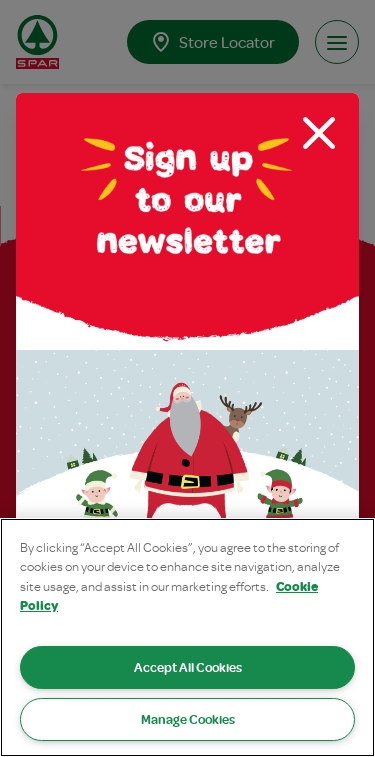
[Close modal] (319, 133)
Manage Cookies (188, 719)
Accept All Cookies (188, 667)
